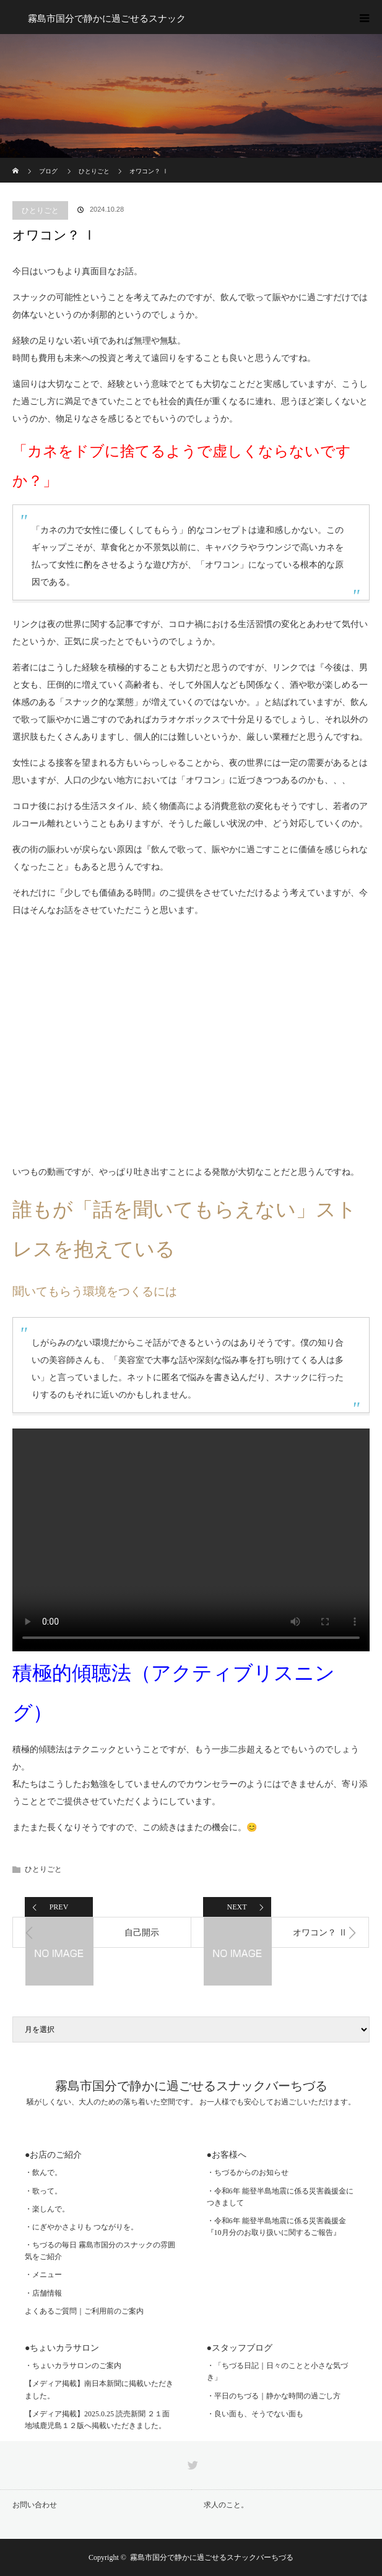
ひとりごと (40, 210)
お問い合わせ (34, 2504)
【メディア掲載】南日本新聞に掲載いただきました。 (99, 2389)
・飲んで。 (43, 2172)
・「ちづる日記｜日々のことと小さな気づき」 (277, 2371)
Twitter (191, 2462)
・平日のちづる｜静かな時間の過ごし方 (274, 2396)
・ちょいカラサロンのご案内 (73, 2365)
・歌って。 (43, 2191)
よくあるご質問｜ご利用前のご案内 (84, 2311)
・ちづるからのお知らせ (248, 2172)
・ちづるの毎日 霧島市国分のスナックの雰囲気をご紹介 (100, 2251)
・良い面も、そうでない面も (255, 2414)
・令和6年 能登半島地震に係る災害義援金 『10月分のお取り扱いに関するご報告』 (276, 2226)
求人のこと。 (226, 2504)
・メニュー (43, 2274)
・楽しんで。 (47, 2209)
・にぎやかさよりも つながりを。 (81, 2227)
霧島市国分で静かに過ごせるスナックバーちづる (191, 2086)
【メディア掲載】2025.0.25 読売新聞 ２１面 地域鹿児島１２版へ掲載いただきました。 (97, 2420)
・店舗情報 (43, 2293)
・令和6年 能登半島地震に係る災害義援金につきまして (280, 2197)
